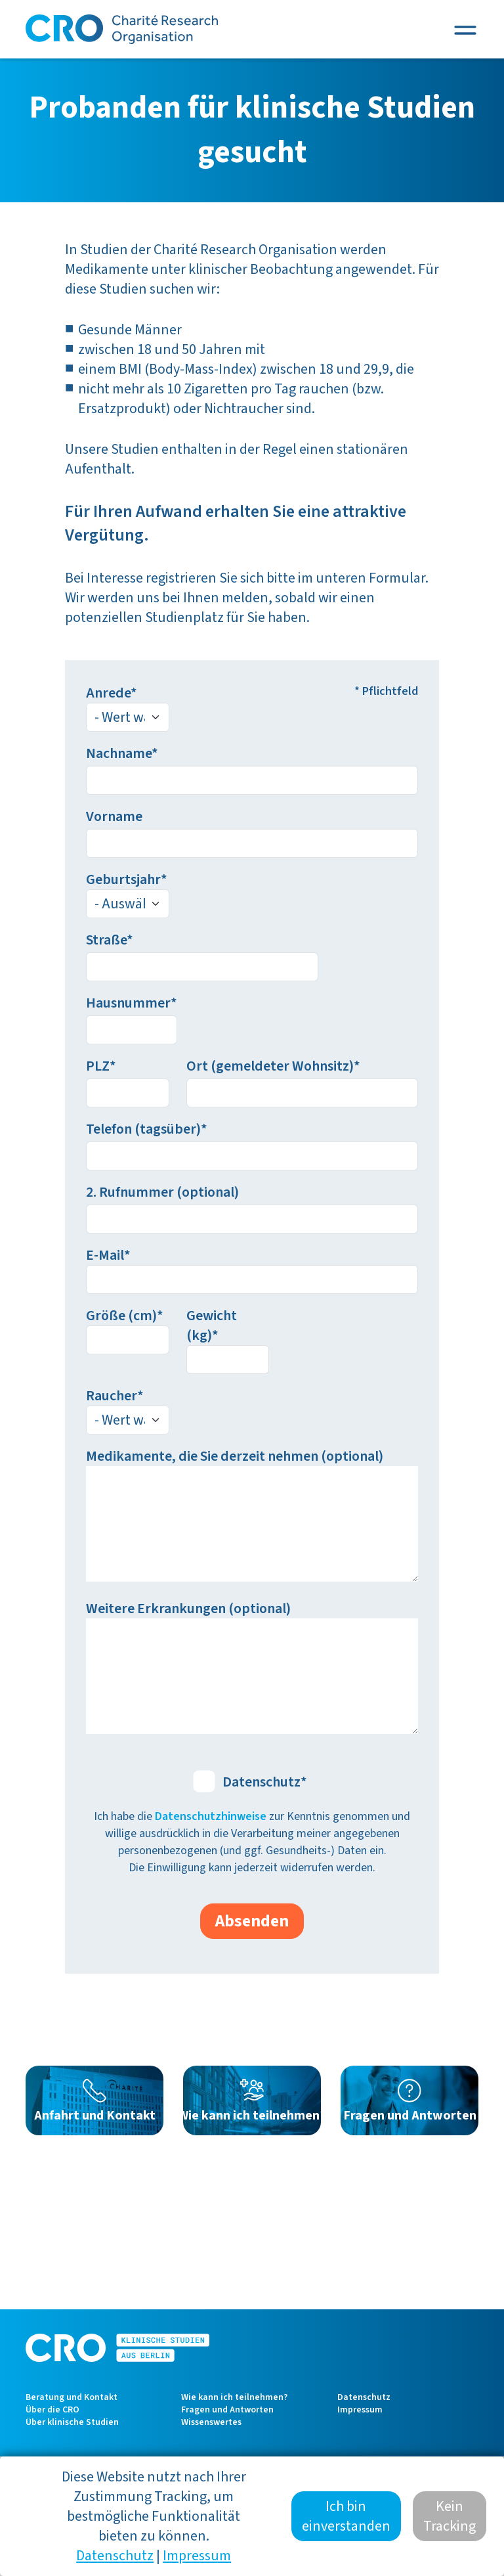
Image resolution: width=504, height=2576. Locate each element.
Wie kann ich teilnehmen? (234, 2397)
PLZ (98, 1066)
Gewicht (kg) (211, 1325)
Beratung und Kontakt (71, 2397)
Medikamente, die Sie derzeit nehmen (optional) (234, 1456)
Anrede (108, 693)
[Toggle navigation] (465, 29)
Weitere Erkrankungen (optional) (188, 1608)
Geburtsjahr (123, 879)
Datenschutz (261, 1782)
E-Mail (105, 1255)
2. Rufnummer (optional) (162, 1192)
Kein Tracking (449, 2527)
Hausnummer (128, 1003)
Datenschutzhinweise (210, 1816)
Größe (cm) (121, 1315)
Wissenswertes (211, 2422)
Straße (106, 940)
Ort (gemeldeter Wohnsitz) (270, 1066)
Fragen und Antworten (227, 2409)
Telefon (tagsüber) (143, 1129)
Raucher (111, 1396)
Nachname (119, 753)
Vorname (114, 816)
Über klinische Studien (72, 2422)
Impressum (360, 2409)
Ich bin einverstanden (346, 2527)
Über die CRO (52, 2409)
